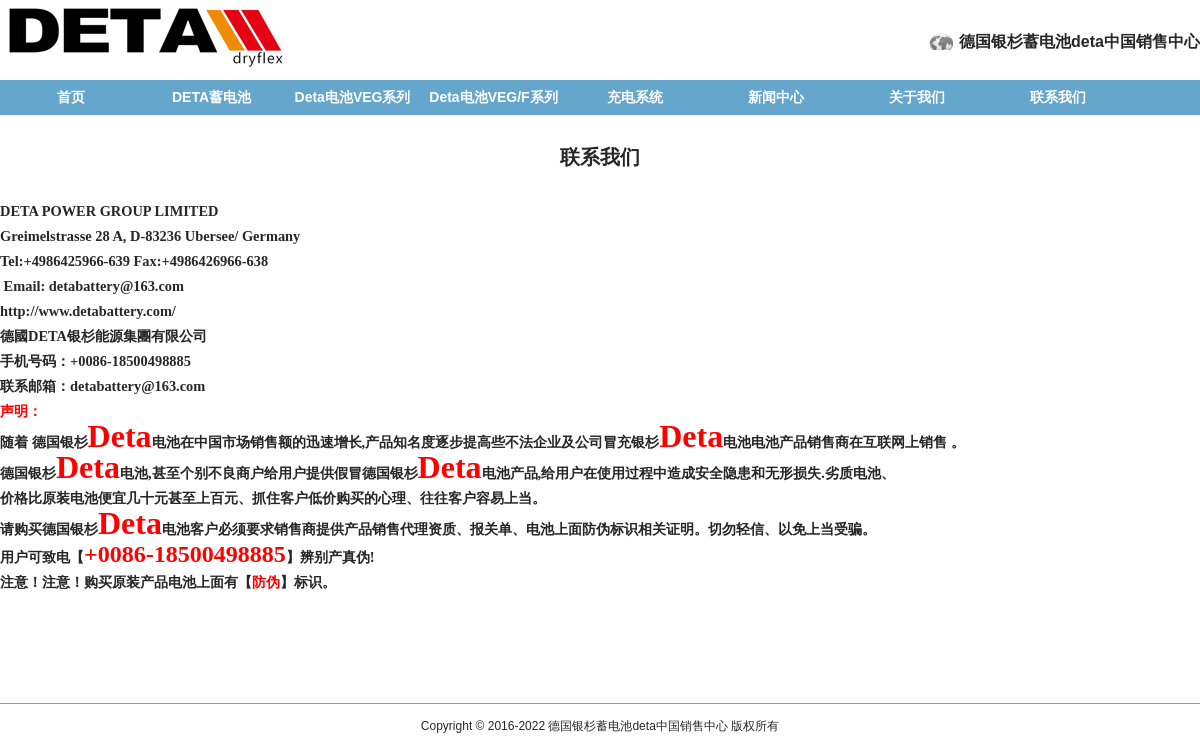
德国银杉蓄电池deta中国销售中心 (1079, 41)
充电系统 (635, 97)
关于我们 (917, 97)
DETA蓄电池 (211, 97)
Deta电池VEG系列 (353, 97)
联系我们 (1058, 97)
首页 (71, 97)
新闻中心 (776, 97)
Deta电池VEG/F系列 (493, 97)
